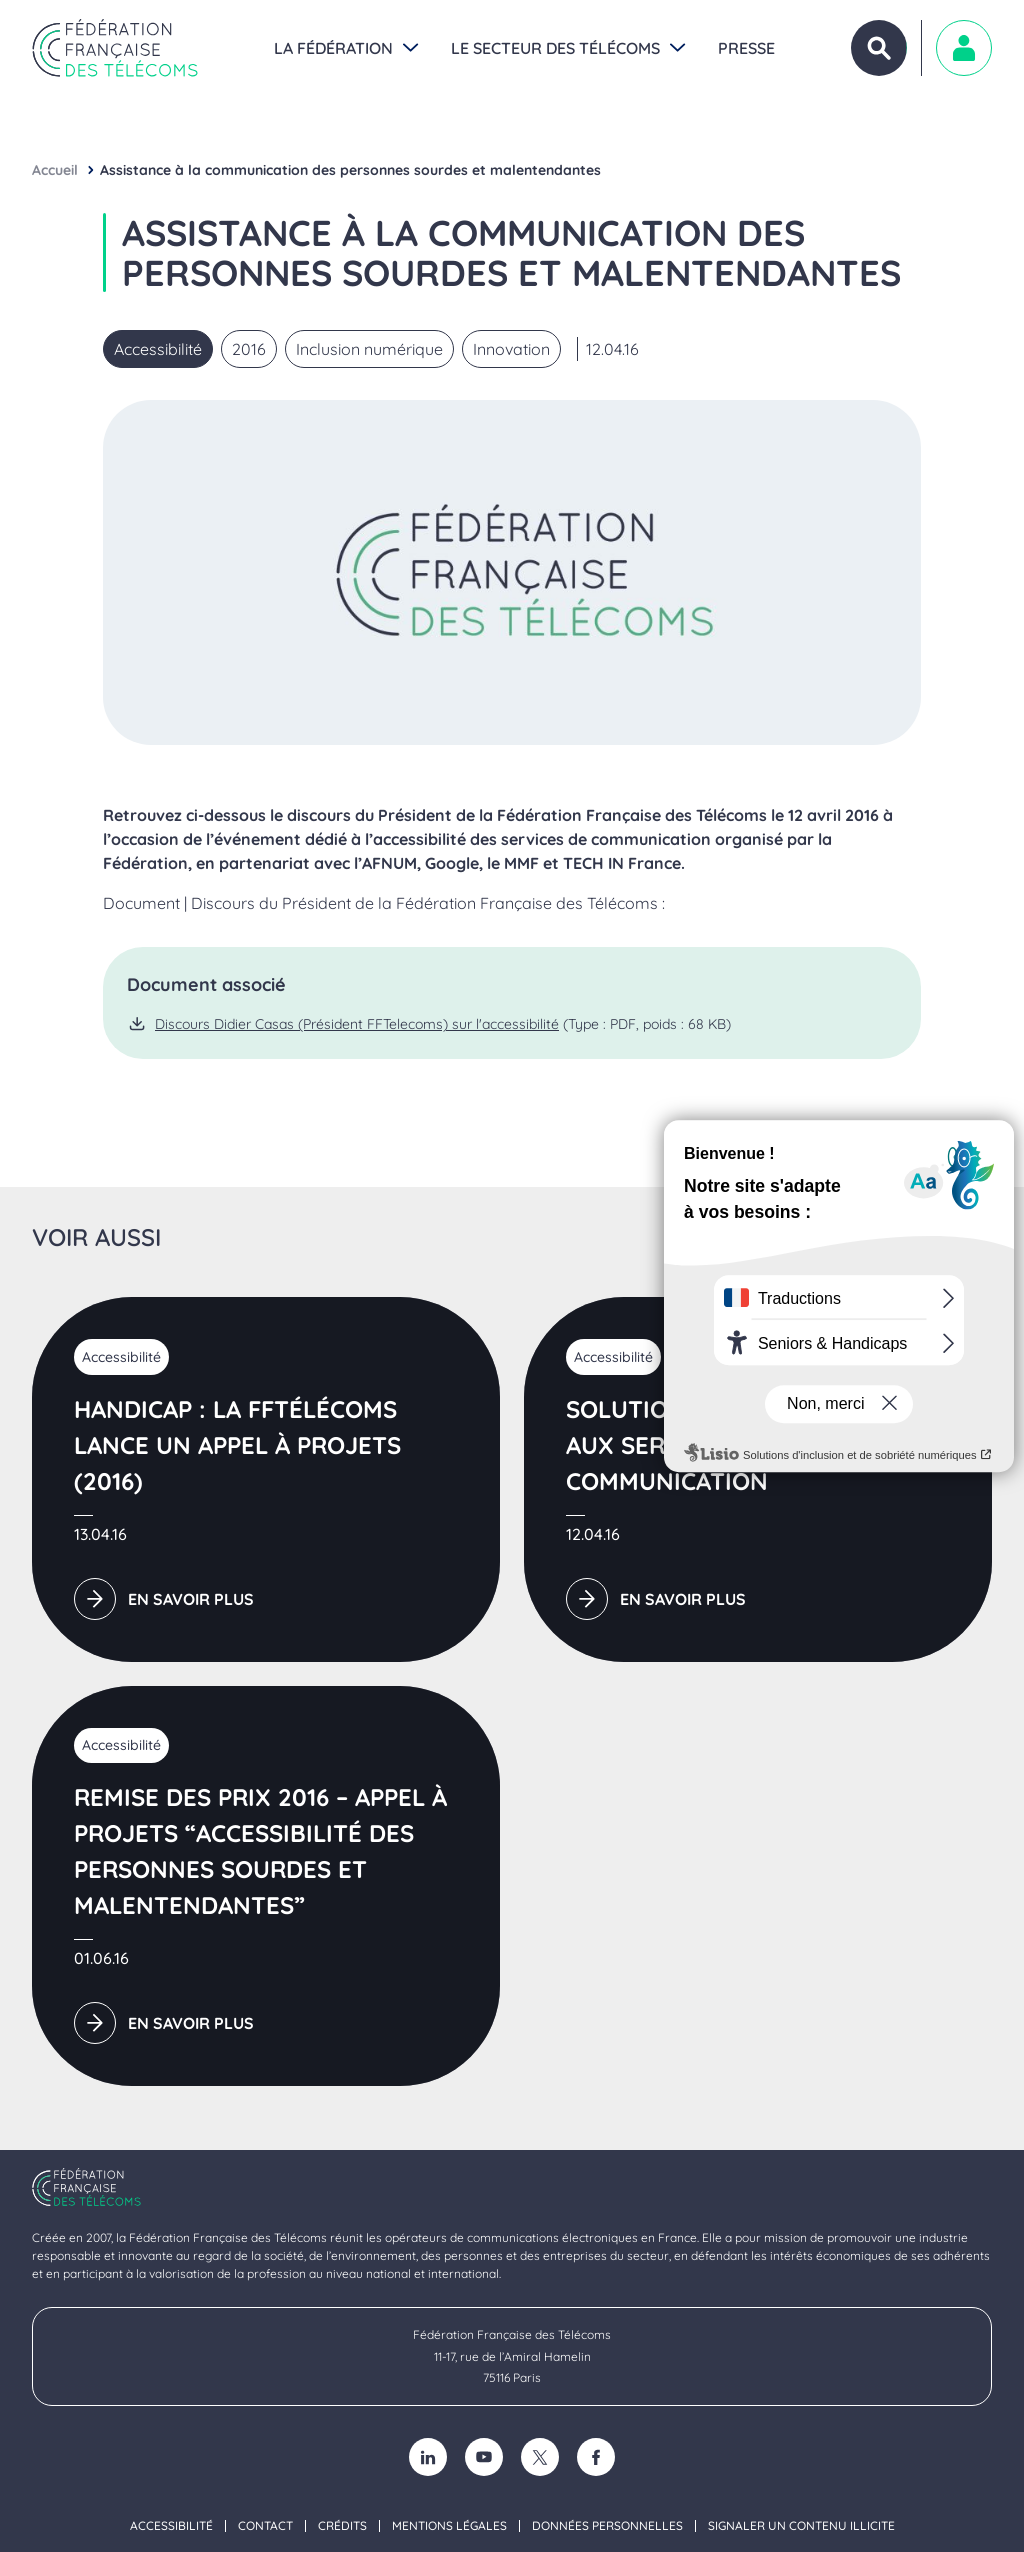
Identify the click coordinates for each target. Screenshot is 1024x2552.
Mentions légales (449, 2526)
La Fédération (333, 48)
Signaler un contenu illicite (801, 2526)
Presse (746, 48)
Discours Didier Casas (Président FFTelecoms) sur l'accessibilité (357, 1024)
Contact (265, 2526)
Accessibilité (171, 2526)
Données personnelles (607, 2526)
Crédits (342, 2526)
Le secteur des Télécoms (555, 48)
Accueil (55, 170)
